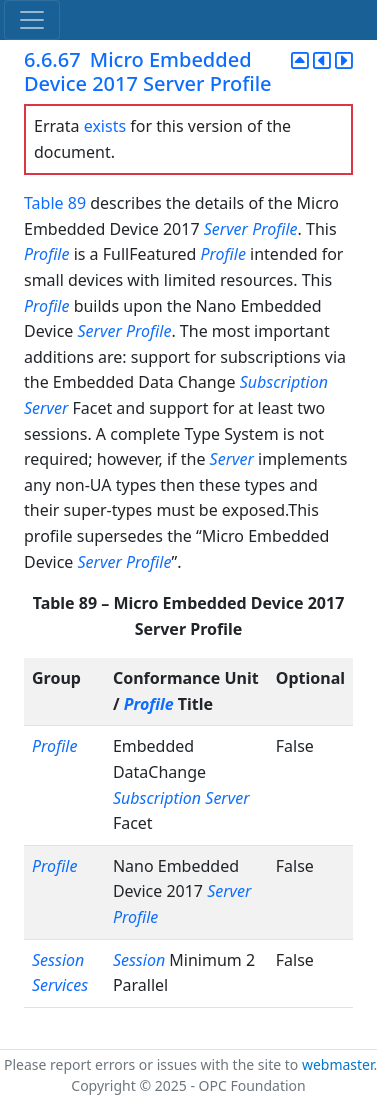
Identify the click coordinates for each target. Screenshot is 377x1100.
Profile (274, 229)
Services (60, 985)
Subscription (284, 382)
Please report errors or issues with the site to (153, 1064)
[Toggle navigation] (32, 20)
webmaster (338, 1064)
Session (58, 960)
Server (226, 229)
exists (105, 126)
